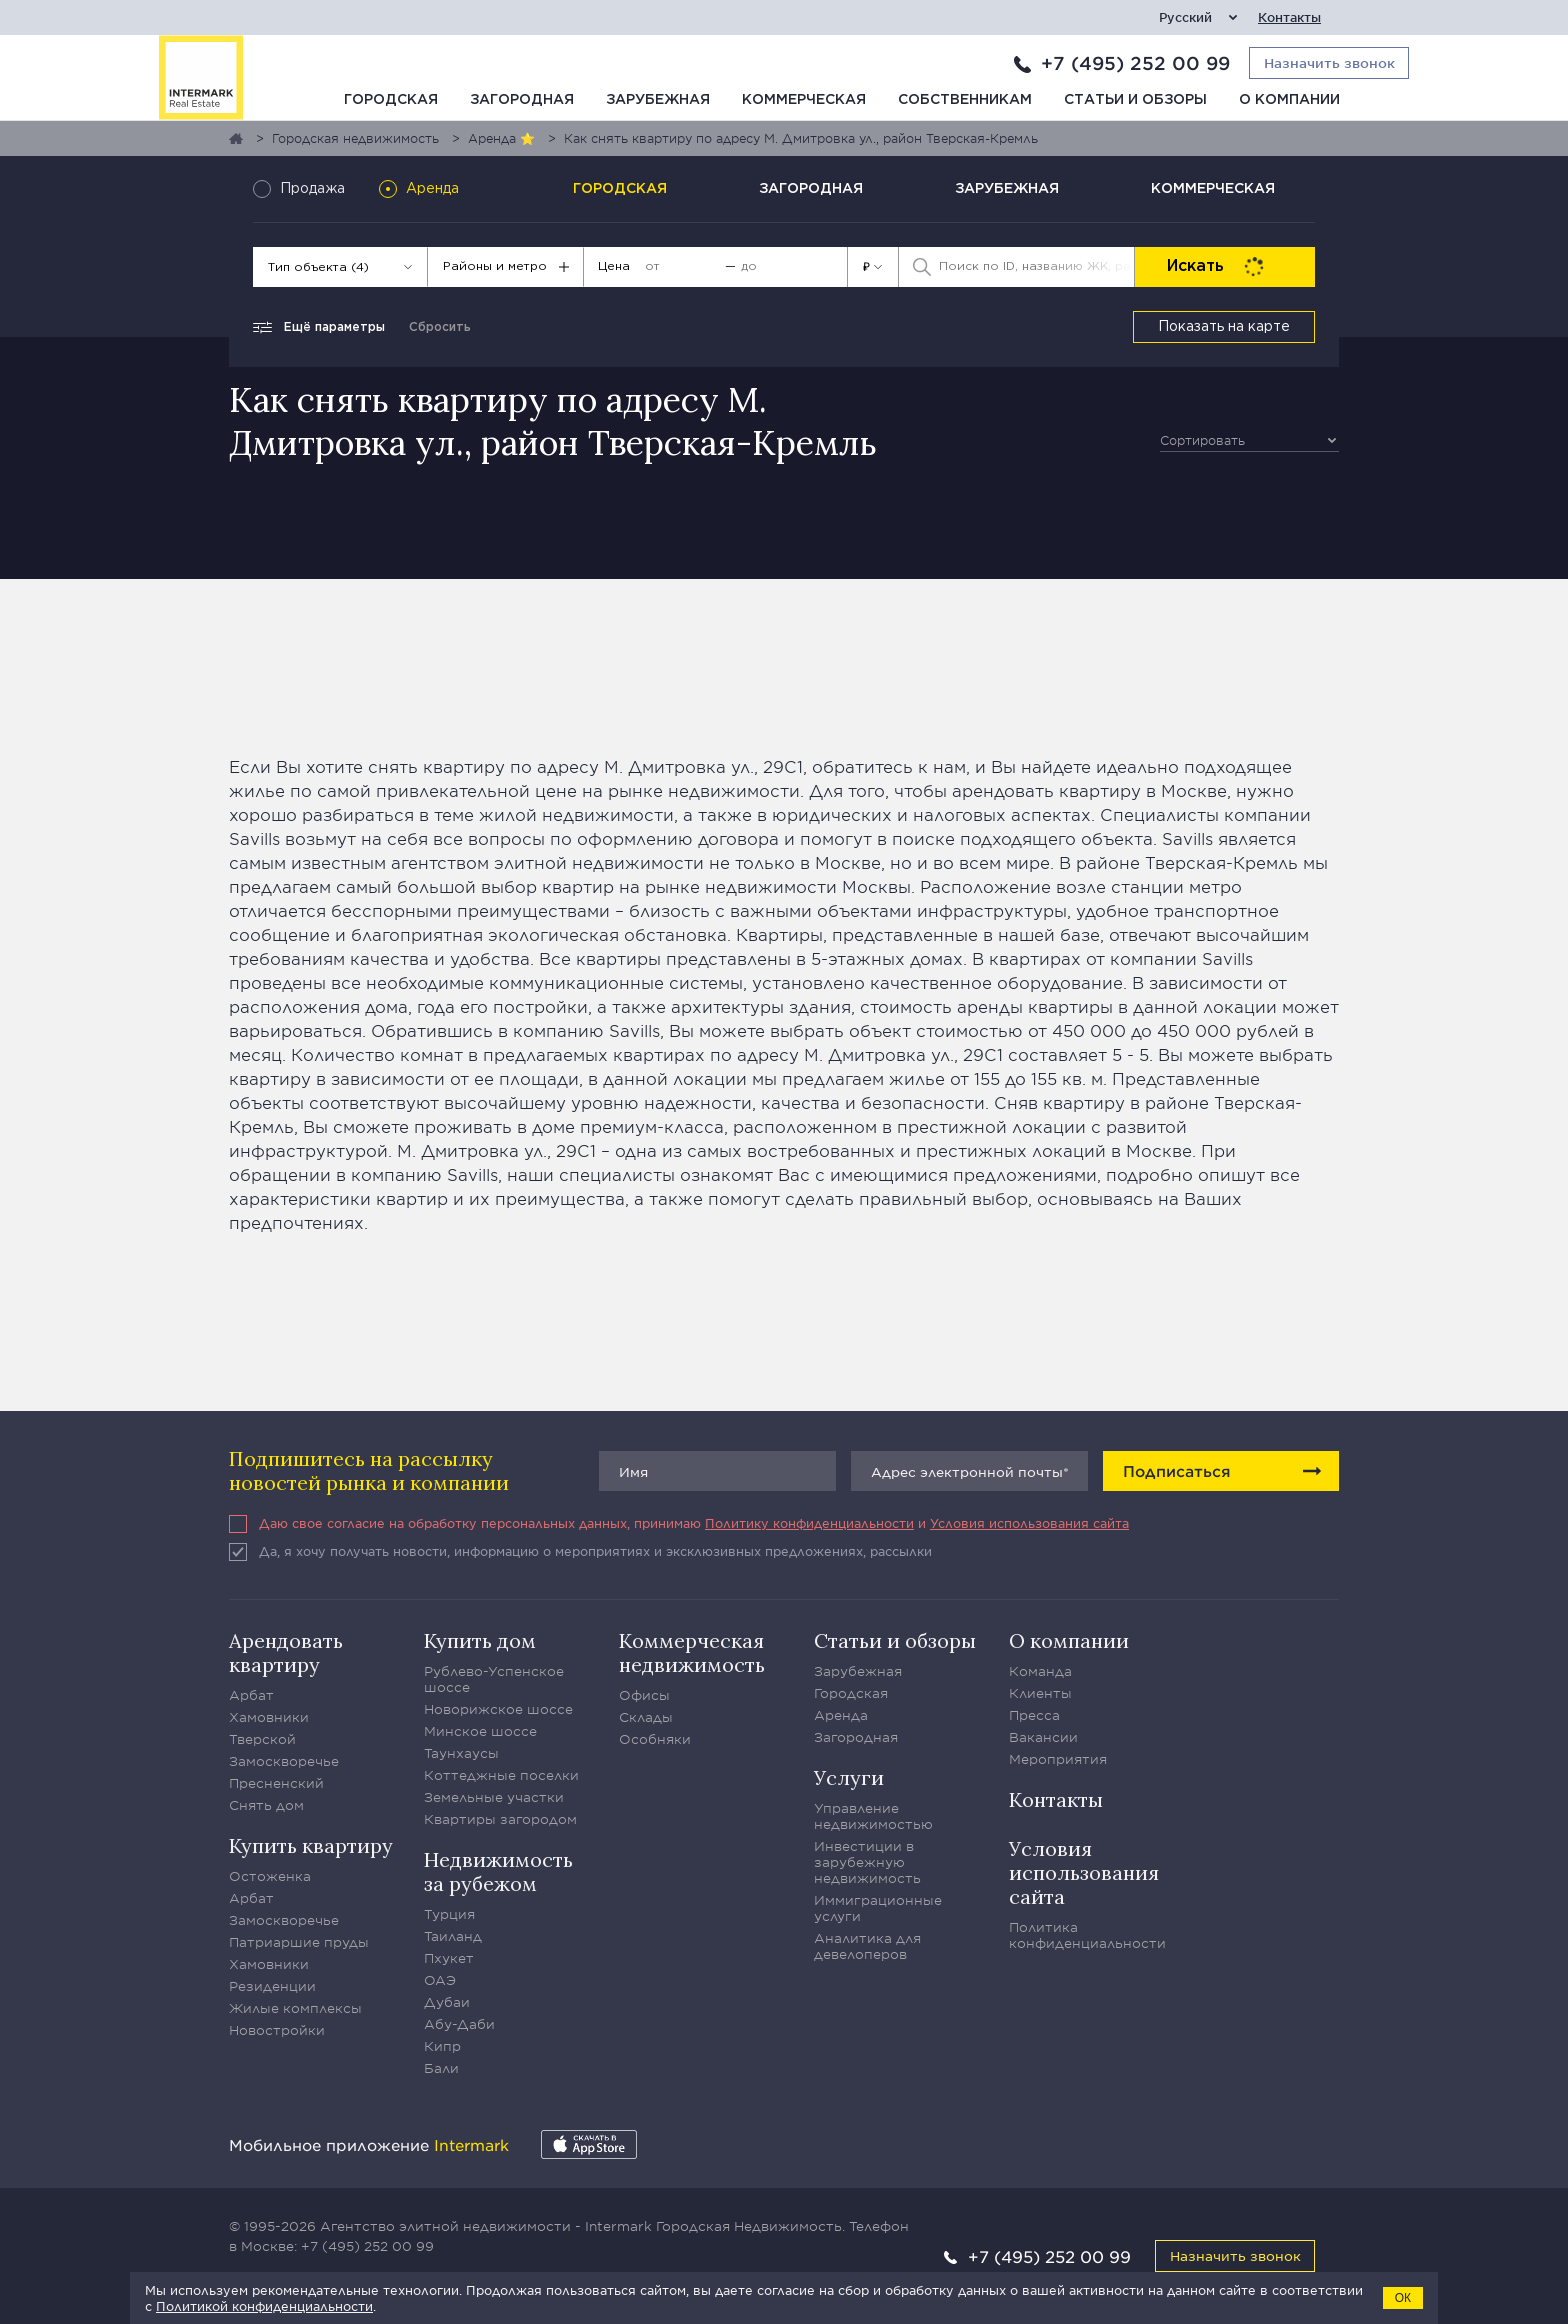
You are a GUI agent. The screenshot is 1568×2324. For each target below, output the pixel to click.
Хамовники (269, 1717)
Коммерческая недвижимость (692, 1652)
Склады (646, 1717)
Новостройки (277, 2030)
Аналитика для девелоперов (867, 1946)
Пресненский (276, 1783)
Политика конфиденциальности (1087, 1935)
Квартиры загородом (500, 1819)
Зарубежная (658, 100)
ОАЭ (440, 1980)
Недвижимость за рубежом (498, 1871)
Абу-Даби (459, 2024)
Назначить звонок (1235, 2255)
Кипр (442, 2046)
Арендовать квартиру (286, 1652)
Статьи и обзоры (1135, 100)
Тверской (262, 1739)
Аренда (841, 1715)
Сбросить (440, 327)
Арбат (251, 1695)
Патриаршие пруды (299, 1942)
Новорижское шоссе (498, 1709)
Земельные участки (494, 1797)
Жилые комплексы (295, 2008)
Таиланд (453, 1936)
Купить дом (480, 1640)
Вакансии (1043, 1737)
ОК (1403, 2298)
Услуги (849, 1777)
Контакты (1289, 17)
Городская (391, 100)
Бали (441, 2068)
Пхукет (449, 1958)
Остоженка (270, 1876)
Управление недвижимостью (873, 1816)
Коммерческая (804, 100)
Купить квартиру (311, 1845)
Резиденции (272, 1986)
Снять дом (266, 1805)
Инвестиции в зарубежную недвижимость (867, 1862)
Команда (1040, 1671)
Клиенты (1040, 1693)
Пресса (1034, 1715)
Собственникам (965, 100)
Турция (449, 1914)
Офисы (644, 1695)
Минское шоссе (480, 1731)
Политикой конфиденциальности (264, 2306)
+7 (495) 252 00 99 (1135, 63)
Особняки (655, 1739)
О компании (1289, 100)
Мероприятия (1058, 1759)
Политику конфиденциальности (809, 1523)
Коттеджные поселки (501, 1775)
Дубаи (447, 2002)
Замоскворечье (284, 1761)
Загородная (522, 100)
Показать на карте (1224, 327)
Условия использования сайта (1029, 1523)
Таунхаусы (461, 1753)
